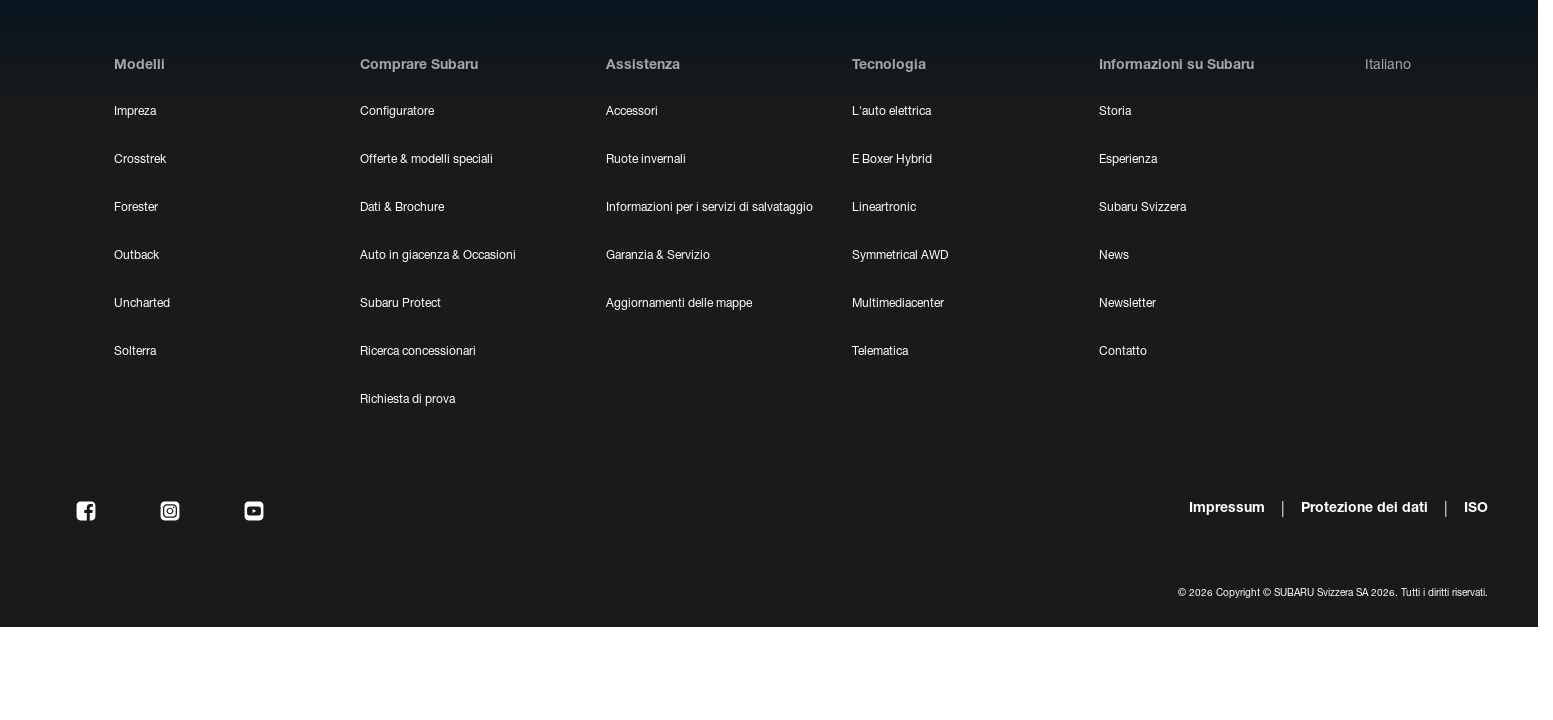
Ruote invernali (646, 160)
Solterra (135, 352)
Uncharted (142, 304)
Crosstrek (140, 160)
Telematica (880, 352)
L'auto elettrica (891, 112)
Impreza (135, 112)
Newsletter (1127, 304)
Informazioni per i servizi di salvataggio (709, 208)
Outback (136, 256)
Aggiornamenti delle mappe (679, 304)
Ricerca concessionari (418, 352)
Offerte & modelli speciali (426, 160)
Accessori (632, 112)
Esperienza (1128, 160)
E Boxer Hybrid (892, 160)
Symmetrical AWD (900, 256)
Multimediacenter (898, 304)
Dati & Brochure (402, 208)
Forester (136, 208)
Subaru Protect (400, 304)
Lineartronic (884, 208)
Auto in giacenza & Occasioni (438, 256)
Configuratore (397, 112)
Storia (1115, 112)
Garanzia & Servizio (658, 256)
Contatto (1123, 352)
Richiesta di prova (407, 400)
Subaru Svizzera (1142, 208)
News (1114, 256)
